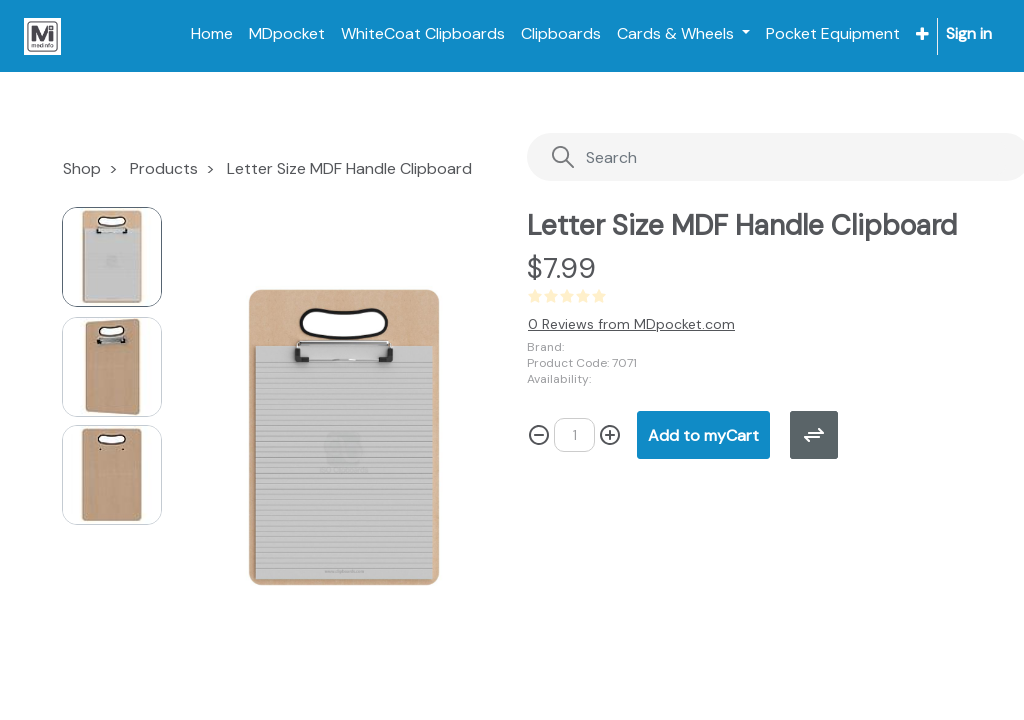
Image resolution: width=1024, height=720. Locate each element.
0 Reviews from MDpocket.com (631, 324)
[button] (922, 34)
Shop (82, 168)
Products (164, 168)
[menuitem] (212, 34)
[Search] (778, 157)
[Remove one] (539, 435)
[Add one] (610, 435)
